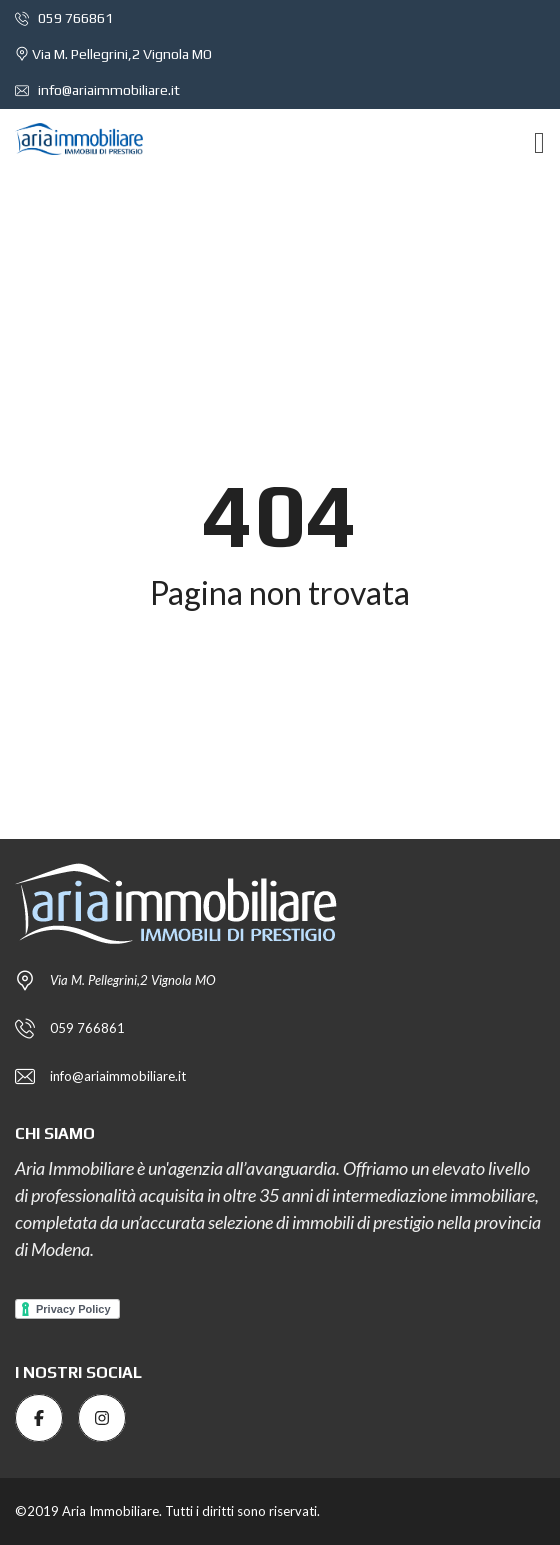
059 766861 (64, 18)
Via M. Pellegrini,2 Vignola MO (113, 54)
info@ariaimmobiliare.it (97, 90)
